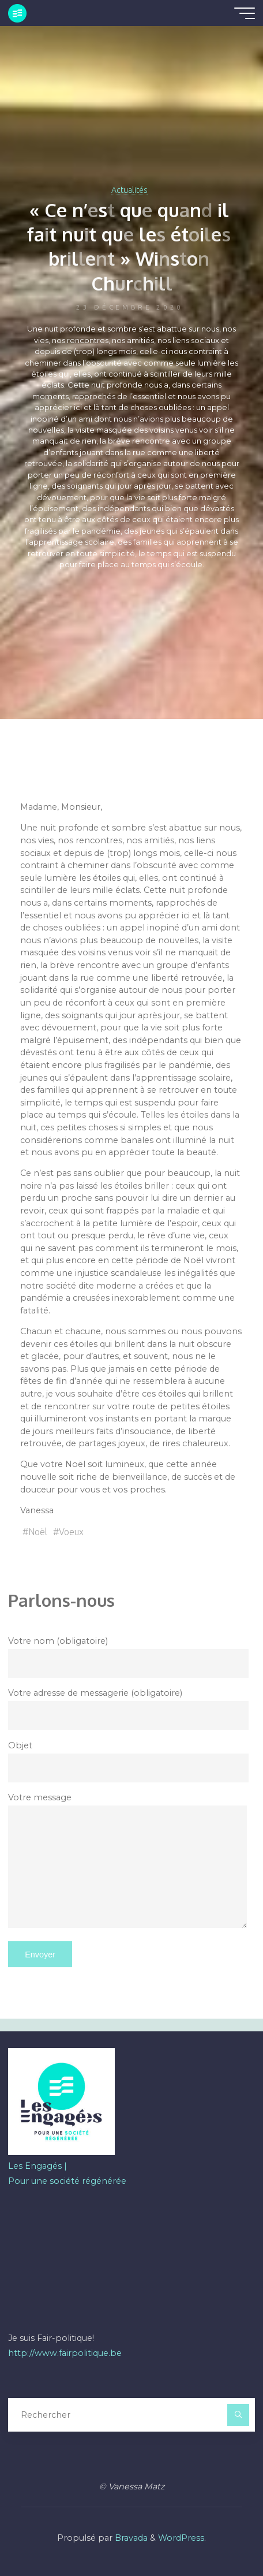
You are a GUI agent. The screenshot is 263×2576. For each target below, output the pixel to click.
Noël (38, 1532)
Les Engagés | (37, 2166)
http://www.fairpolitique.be (65, 2353)
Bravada (130, 2538)
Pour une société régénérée (67, 2181)
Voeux (71, 1532)
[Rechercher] (238, 2414)
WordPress (181, 2538)
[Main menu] (244, 13)
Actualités (129, 190)
